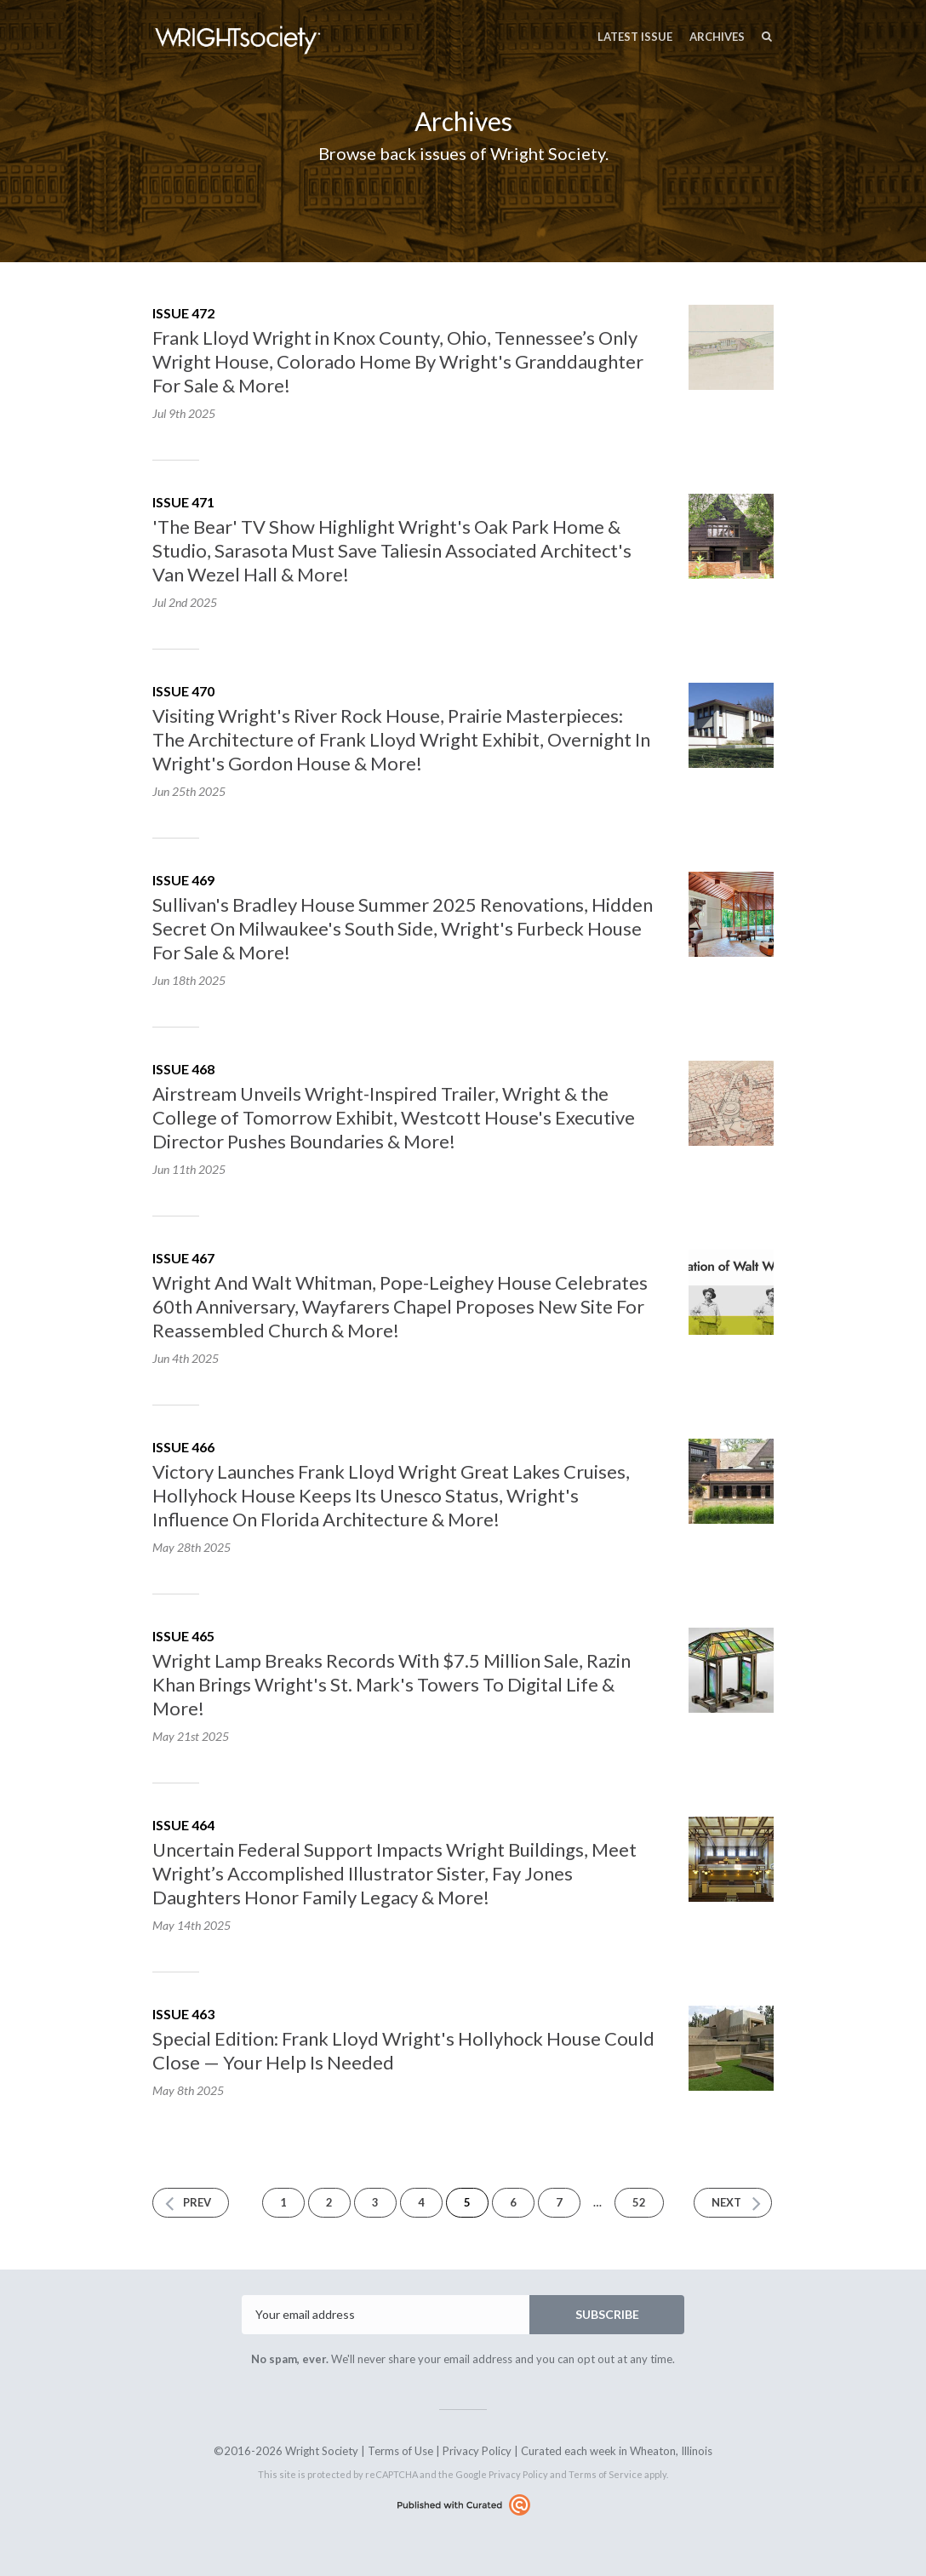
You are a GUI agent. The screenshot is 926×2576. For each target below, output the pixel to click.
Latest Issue (634, 36)
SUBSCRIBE (607, 2314)
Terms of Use (400, 2451)
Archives (717, 36)
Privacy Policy (477, 2451)
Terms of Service (606, 2474)
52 (639, 2202)
